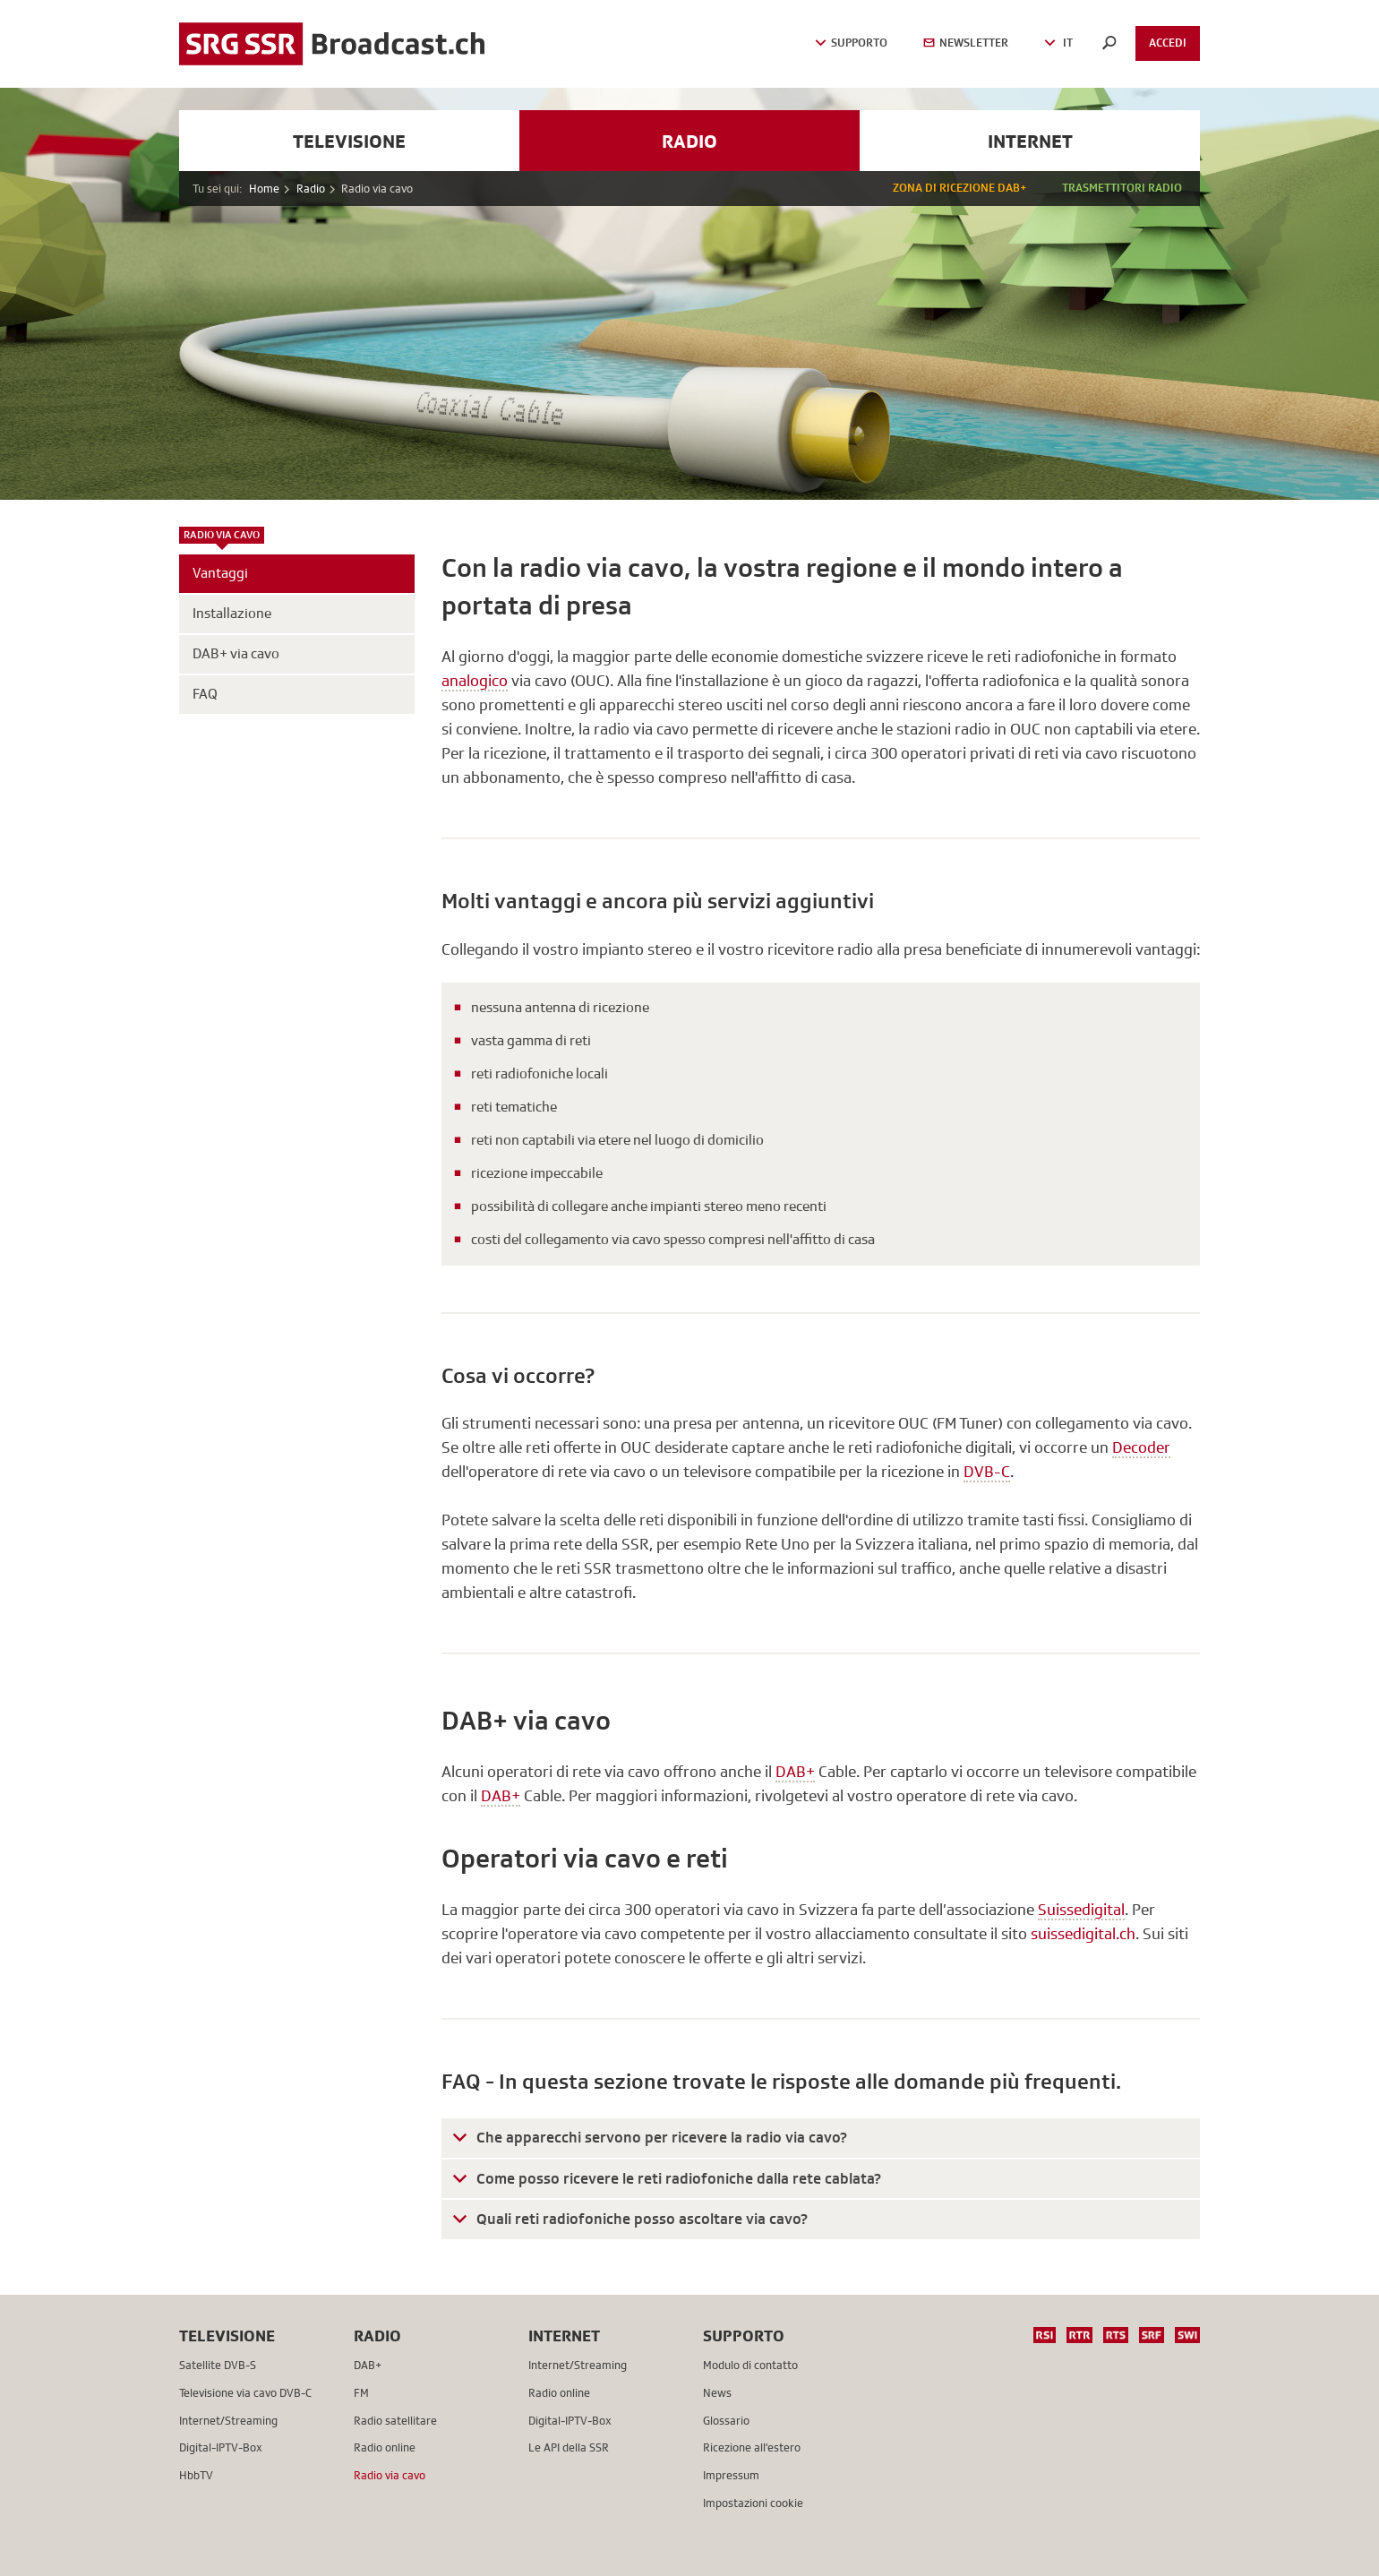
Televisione (349, 141)
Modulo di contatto (750, 2365)
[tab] (821, 2138)
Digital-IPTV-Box (220, 2447)
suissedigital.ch (1083, 1934)
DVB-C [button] (987, 1472)
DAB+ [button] (795, 1772)
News (717, 2393)
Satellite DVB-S (217, 2365)
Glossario (726, 2420)
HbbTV (196, 2475)
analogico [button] (474, 681)
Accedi (1167, 42)
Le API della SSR (568, 2447)
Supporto (743, 2335)
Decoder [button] (1141, 1447)
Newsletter (965, 42)
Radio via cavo (222, 536)
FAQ (205, 694)
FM (361, 2393)
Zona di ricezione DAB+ (959, 187)
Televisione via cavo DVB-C (245, 2393)
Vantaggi (220, 573)
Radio (689, 141)
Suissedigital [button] (1081, 1910)
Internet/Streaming (228, 2420)
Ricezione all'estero (752, 2447)
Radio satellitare (395, 2420)
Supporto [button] (851, 42)
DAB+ (367, 2365)
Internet (1030, 141)
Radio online (384, 2447)
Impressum (731, 2475)
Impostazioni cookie (753, 2503)
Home (264, 188)
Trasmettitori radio (1122, 187)
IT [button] (1058, 42)
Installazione (232, 613)
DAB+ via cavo (236, 654)
